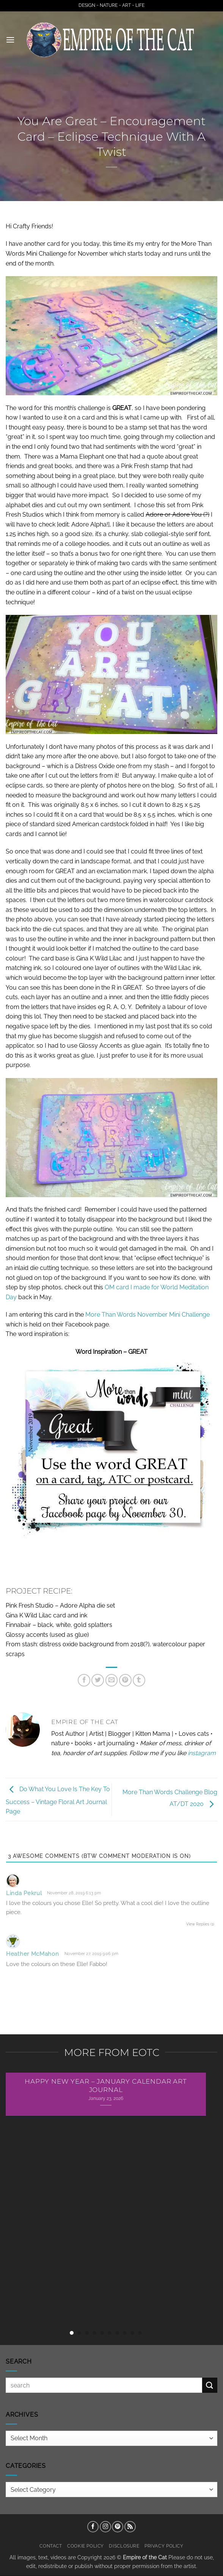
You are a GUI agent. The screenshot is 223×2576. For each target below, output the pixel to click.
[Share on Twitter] (97, 1680)
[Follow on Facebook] (93, 2526)
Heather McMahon (32, 1953)
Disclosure (124, 2546)
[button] (10, 39)
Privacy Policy (164, 2546)
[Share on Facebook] (84, 1680)
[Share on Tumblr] (139, 1680)
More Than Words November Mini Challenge (147, 1314)
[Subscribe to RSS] (130, 2526)
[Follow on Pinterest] (117, 2526)
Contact (50, 2546)
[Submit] (209, 2385)
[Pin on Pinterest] (125, 1680)
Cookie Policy (85, 2546)
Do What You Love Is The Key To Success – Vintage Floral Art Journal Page (58, 1800)
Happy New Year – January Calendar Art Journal (106, 2085)
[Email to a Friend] (111, 1680)
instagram (202, 1753)
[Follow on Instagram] (105, 2526)
